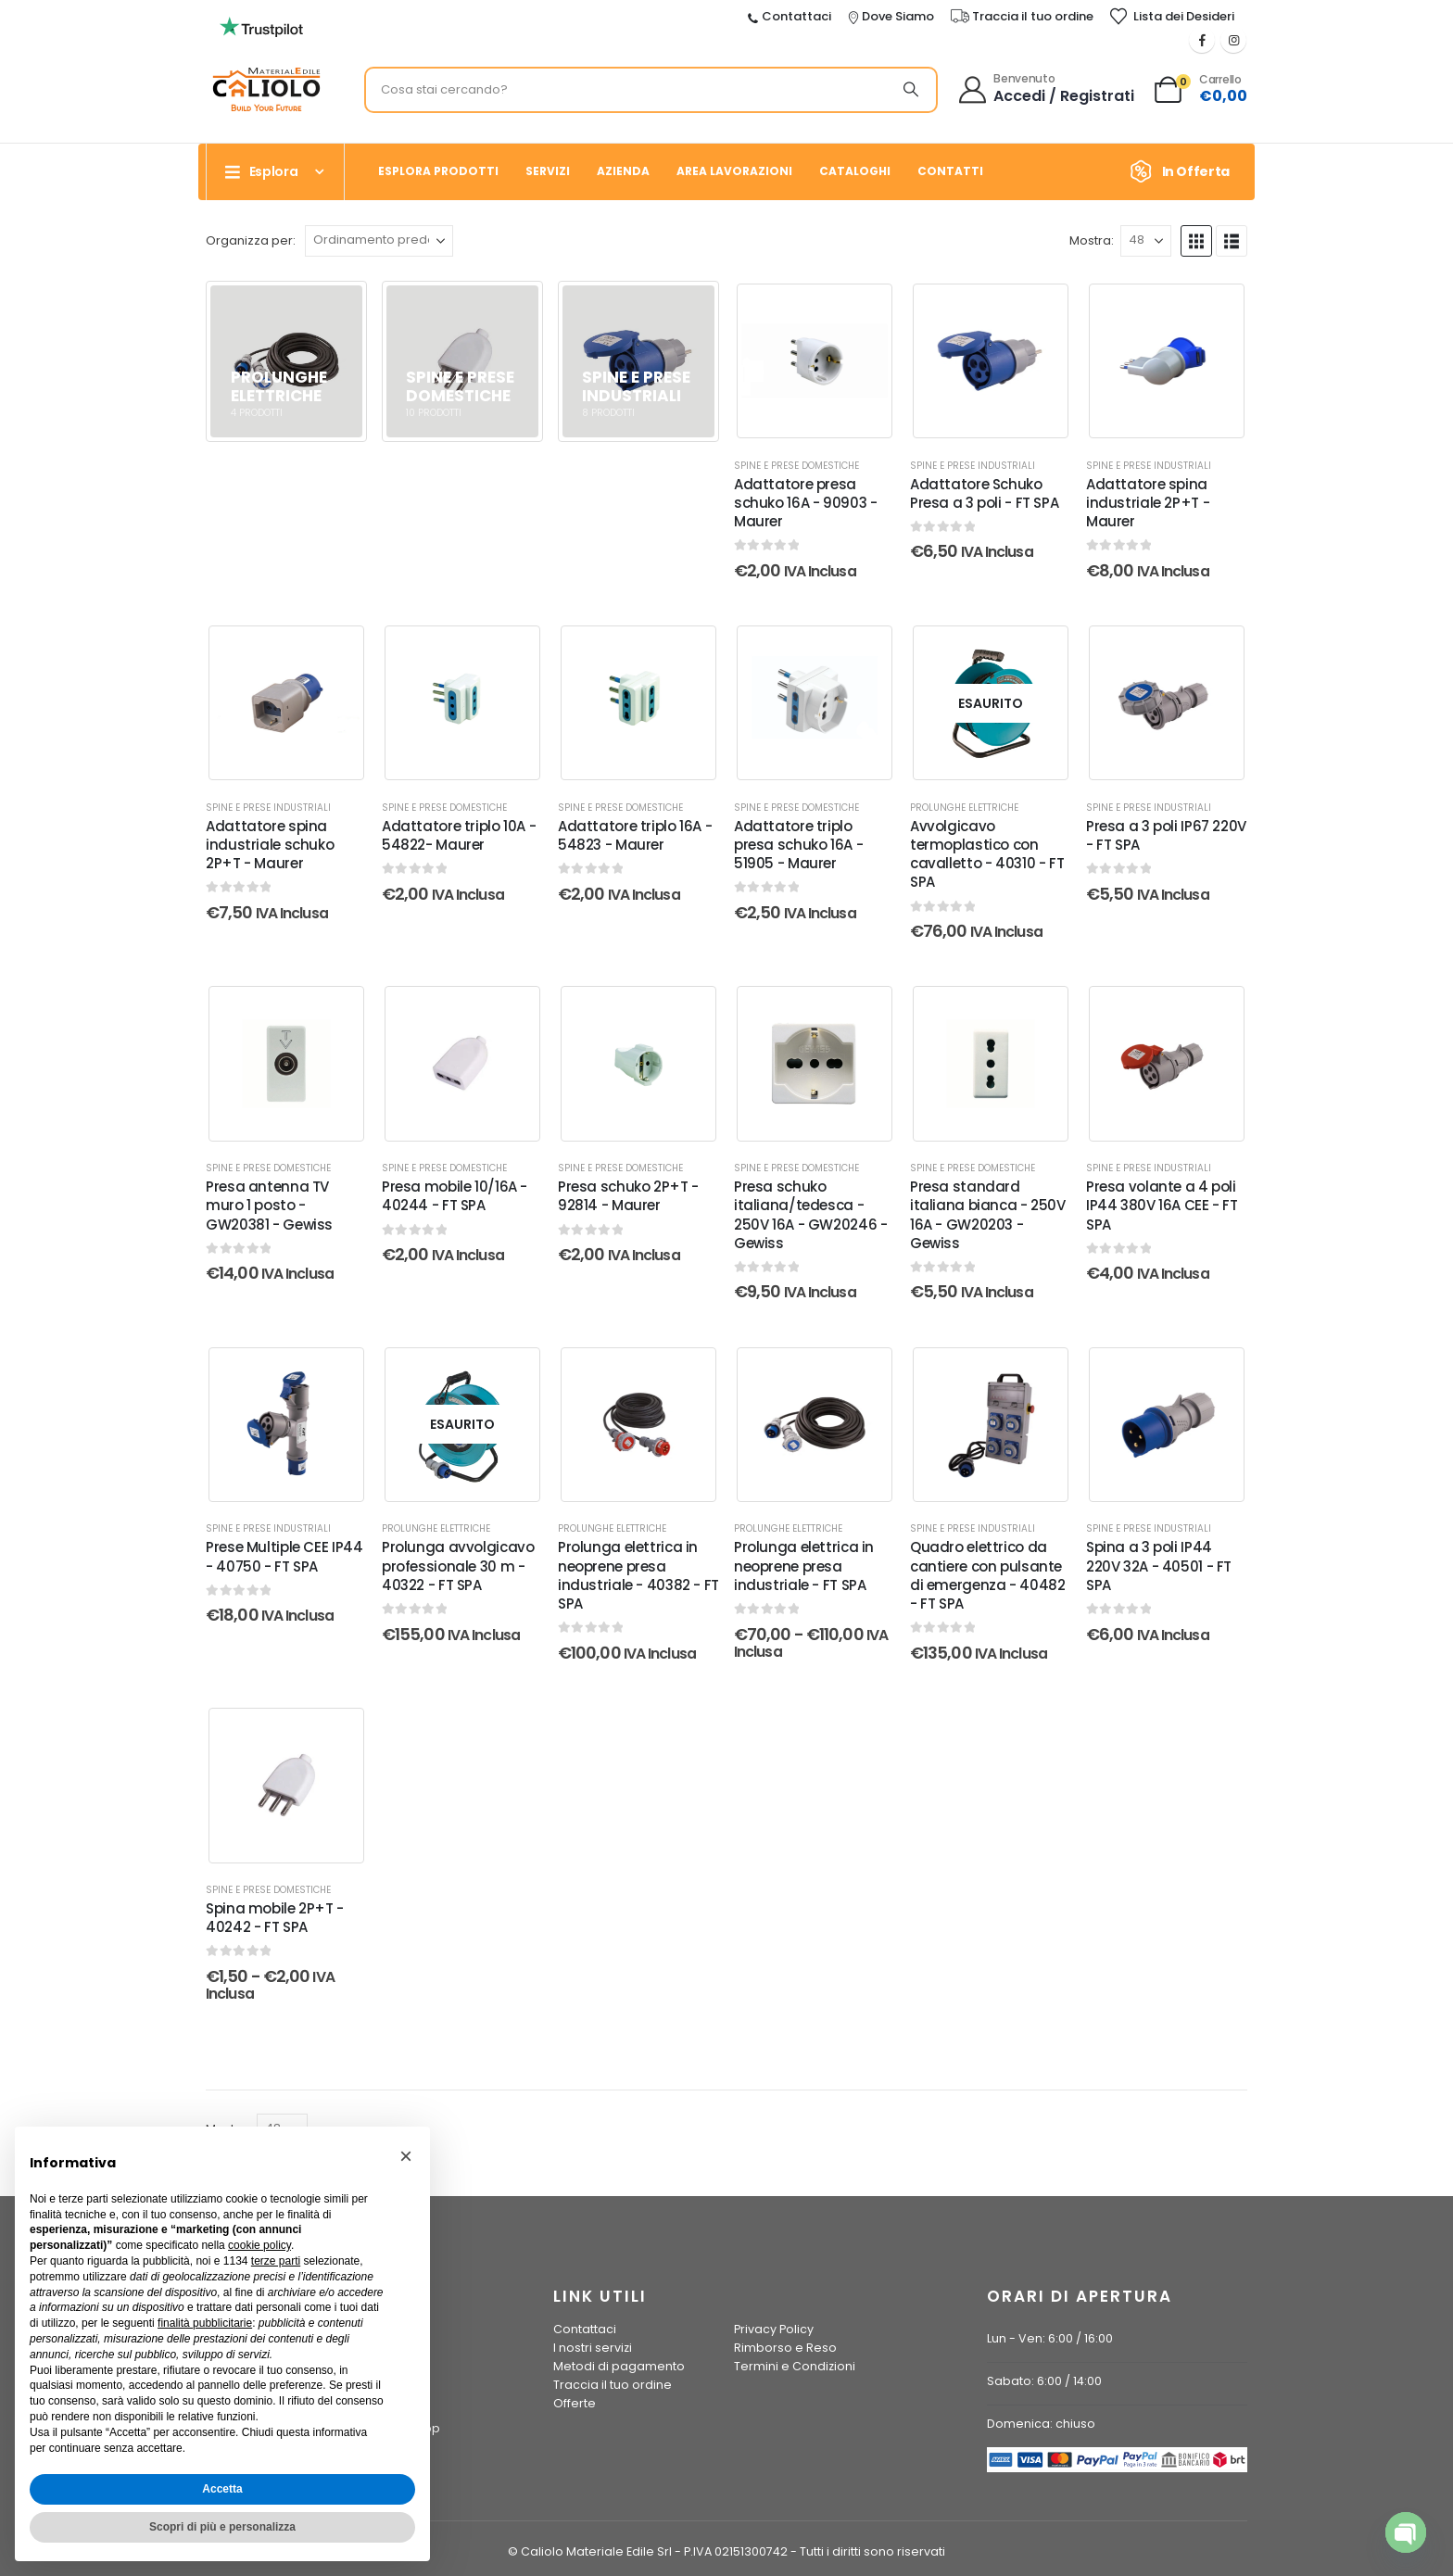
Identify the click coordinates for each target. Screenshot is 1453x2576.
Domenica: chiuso (1041, 2423)
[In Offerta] (1186, 171)
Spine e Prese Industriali (972, 466)
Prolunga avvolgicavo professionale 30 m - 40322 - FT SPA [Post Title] (458, 1566)
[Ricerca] (911, 90)
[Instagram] (1233, 40)
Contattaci (584, 2329)
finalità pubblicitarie (205, 2323)
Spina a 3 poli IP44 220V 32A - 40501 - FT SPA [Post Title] (1159, 1566)
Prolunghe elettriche (964, 807)
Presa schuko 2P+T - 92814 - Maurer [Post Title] (628, 1196)
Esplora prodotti (438, 171)
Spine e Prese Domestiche (796, 466)
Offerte (574, 2403)
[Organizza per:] (379, 241)
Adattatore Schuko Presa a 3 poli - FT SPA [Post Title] (984, 493)
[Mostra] (1145, 241)
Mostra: (1091, 240)
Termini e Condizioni (794, 2366)
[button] (1196, 241)
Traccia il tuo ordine (612, 2385)
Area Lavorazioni (734, 171)
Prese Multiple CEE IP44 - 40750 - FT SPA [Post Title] (284, 1556)
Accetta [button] (222, 2488)
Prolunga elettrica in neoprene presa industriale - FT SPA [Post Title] (804, 1566)
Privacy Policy (774, 2329)
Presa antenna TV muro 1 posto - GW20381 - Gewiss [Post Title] (269, 1205)
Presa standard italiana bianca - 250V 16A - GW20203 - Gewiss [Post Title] (988, 1215)
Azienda (623, 171)
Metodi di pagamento (619, 2366)
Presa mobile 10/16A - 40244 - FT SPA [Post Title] (454, 1196)
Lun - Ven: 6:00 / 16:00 (1050, 2338)
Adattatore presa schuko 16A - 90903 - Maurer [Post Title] (806, 503)
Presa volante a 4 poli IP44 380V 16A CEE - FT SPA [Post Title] (1162, 1205)
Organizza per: (251, 240)
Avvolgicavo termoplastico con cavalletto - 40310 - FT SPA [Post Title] (987, 854)
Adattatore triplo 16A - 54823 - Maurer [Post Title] (635, 835)
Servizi (547, 171)
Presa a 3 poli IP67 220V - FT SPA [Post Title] (1166, 835)
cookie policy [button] (259, 2245)
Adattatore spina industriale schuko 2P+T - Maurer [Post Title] (270, 845)
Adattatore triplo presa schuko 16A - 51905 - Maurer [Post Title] (798, 845)
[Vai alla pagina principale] (286, 361)
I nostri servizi (592, 2347)
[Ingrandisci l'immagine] (261, 22)
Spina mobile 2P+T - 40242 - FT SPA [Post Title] (275, 1918)
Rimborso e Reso (785, 2347)
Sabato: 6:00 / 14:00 (1044, 2381)
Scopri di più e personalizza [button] (222, 2526)
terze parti (275, 2260)
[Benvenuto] (1047, 89)
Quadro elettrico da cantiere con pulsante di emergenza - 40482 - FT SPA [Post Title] (988, 1575)
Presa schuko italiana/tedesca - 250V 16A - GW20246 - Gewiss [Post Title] (811, 1215)
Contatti (950, 171)
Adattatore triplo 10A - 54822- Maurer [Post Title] (459, 835)
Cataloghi (855, 171)
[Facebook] (1202, 40)
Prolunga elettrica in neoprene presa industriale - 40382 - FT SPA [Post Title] (638, 1575)
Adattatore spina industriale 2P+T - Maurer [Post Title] (1147, 503)
